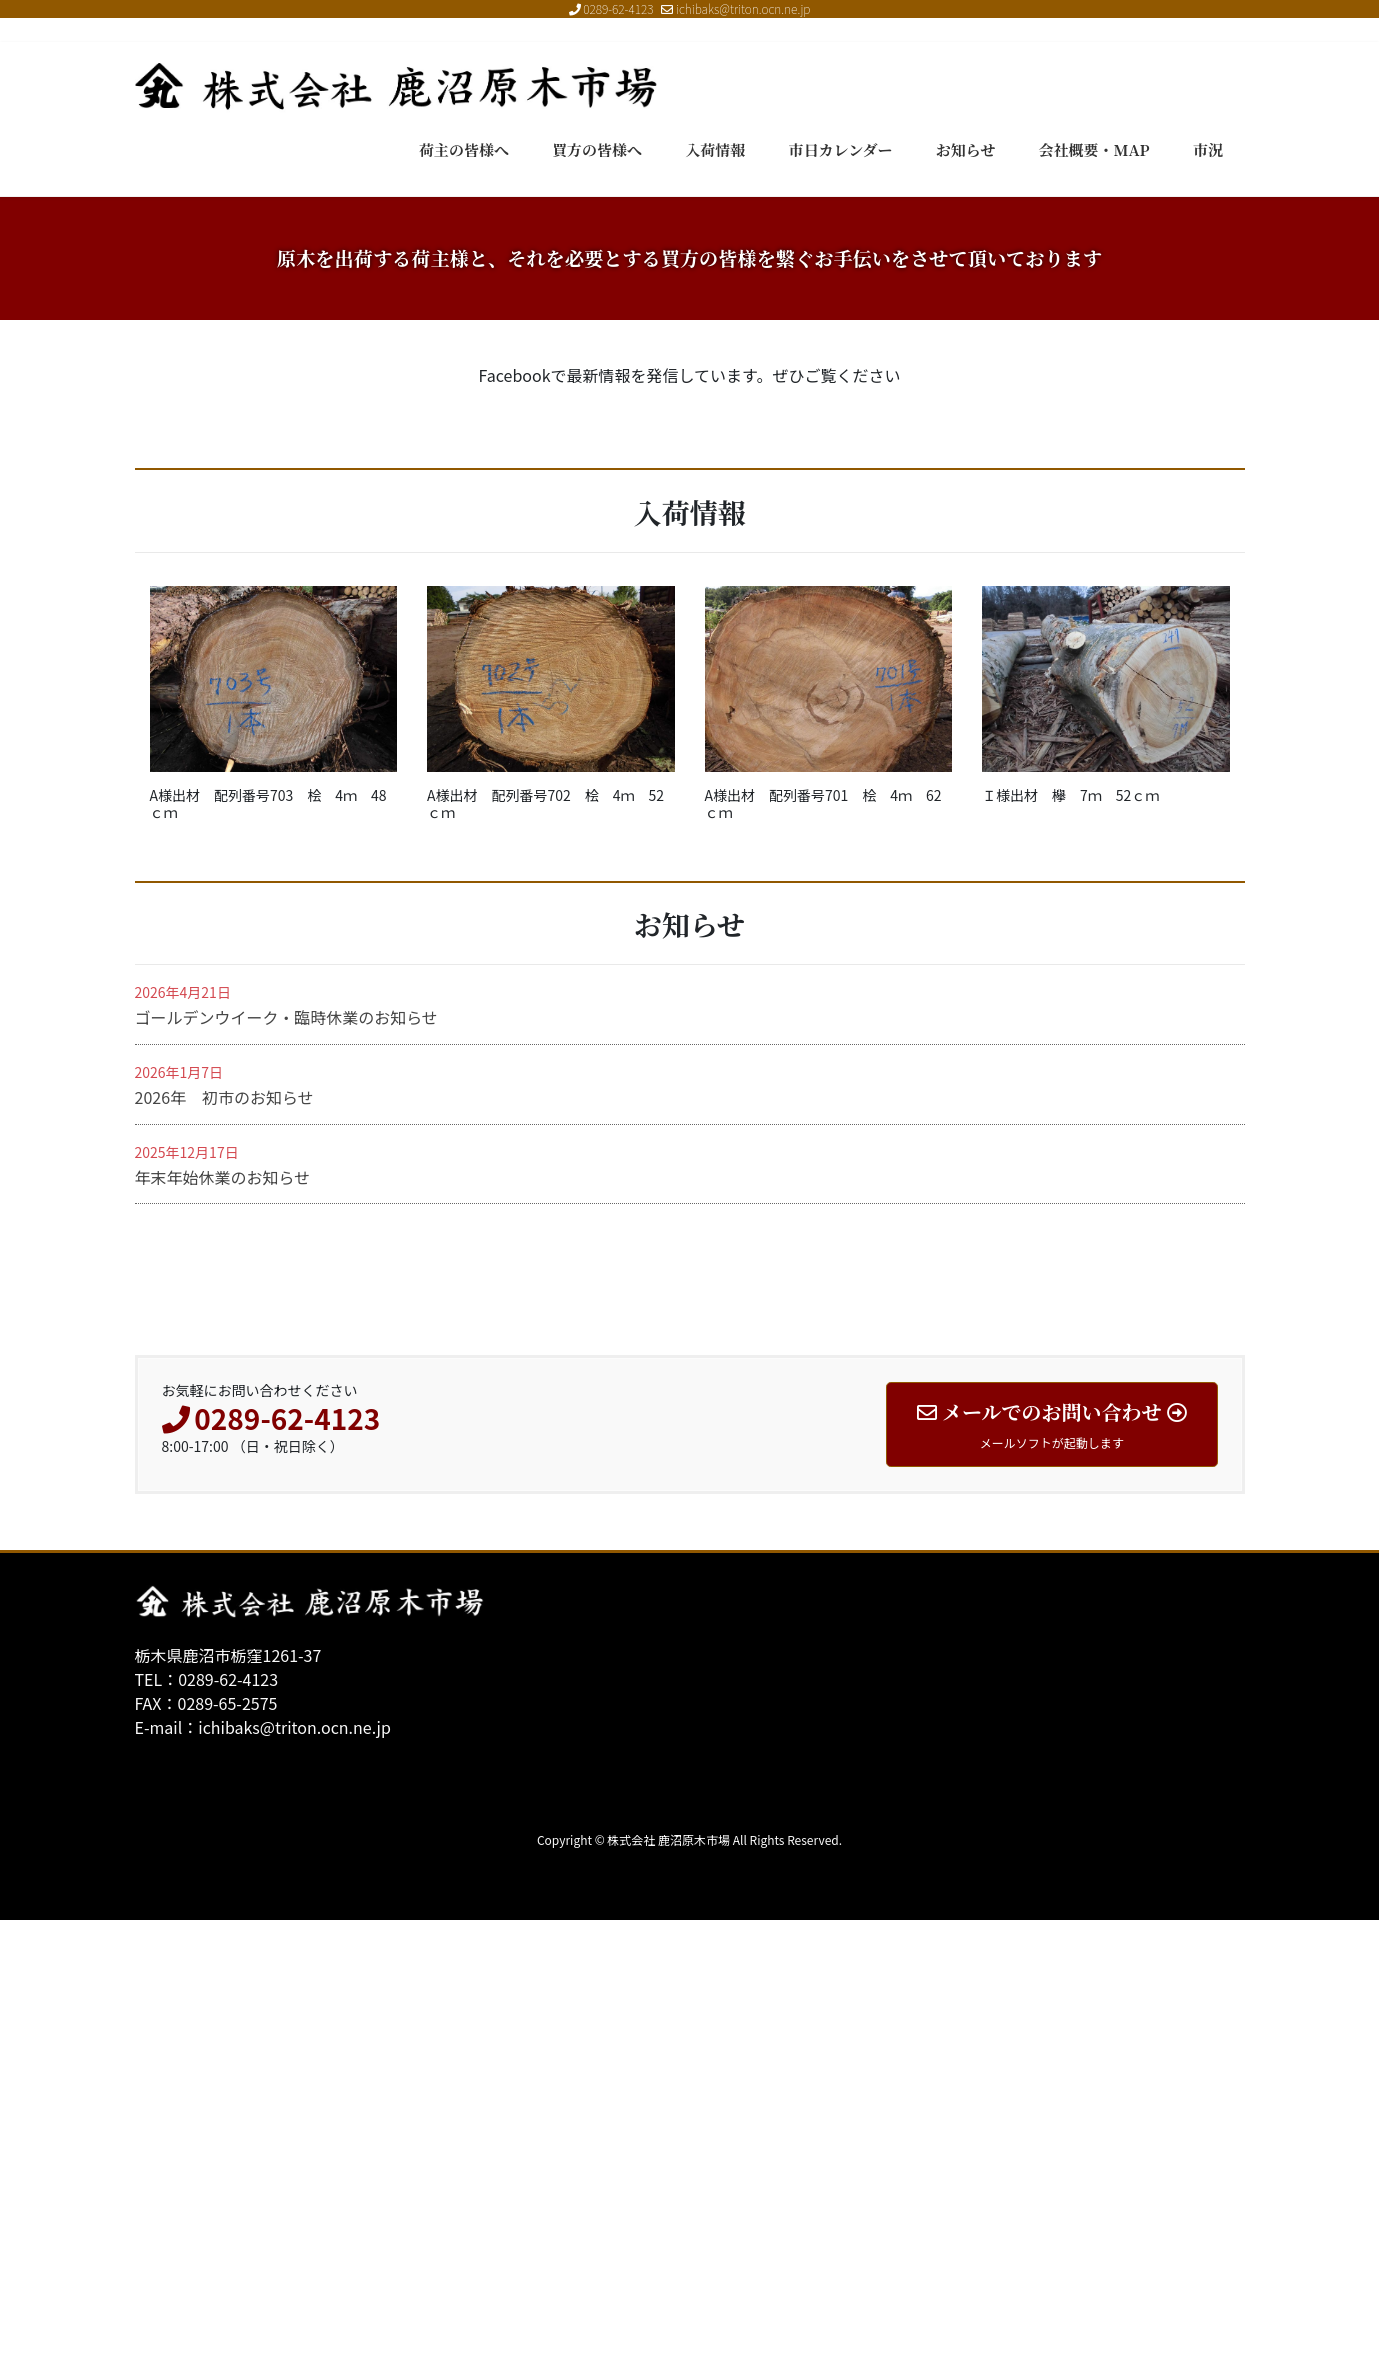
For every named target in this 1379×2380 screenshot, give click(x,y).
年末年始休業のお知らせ (223, 1637)
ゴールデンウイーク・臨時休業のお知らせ (286, 1477)
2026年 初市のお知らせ (224, 1557)
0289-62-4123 (618, 8)
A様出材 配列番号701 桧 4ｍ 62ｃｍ (823, 1263)
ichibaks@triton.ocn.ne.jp (735, 8)
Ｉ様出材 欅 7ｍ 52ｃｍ (1070, 1254)
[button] (103, 427)
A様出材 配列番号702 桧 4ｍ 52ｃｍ (545, 1263)
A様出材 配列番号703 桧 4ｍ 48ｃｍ (268, 1263)
